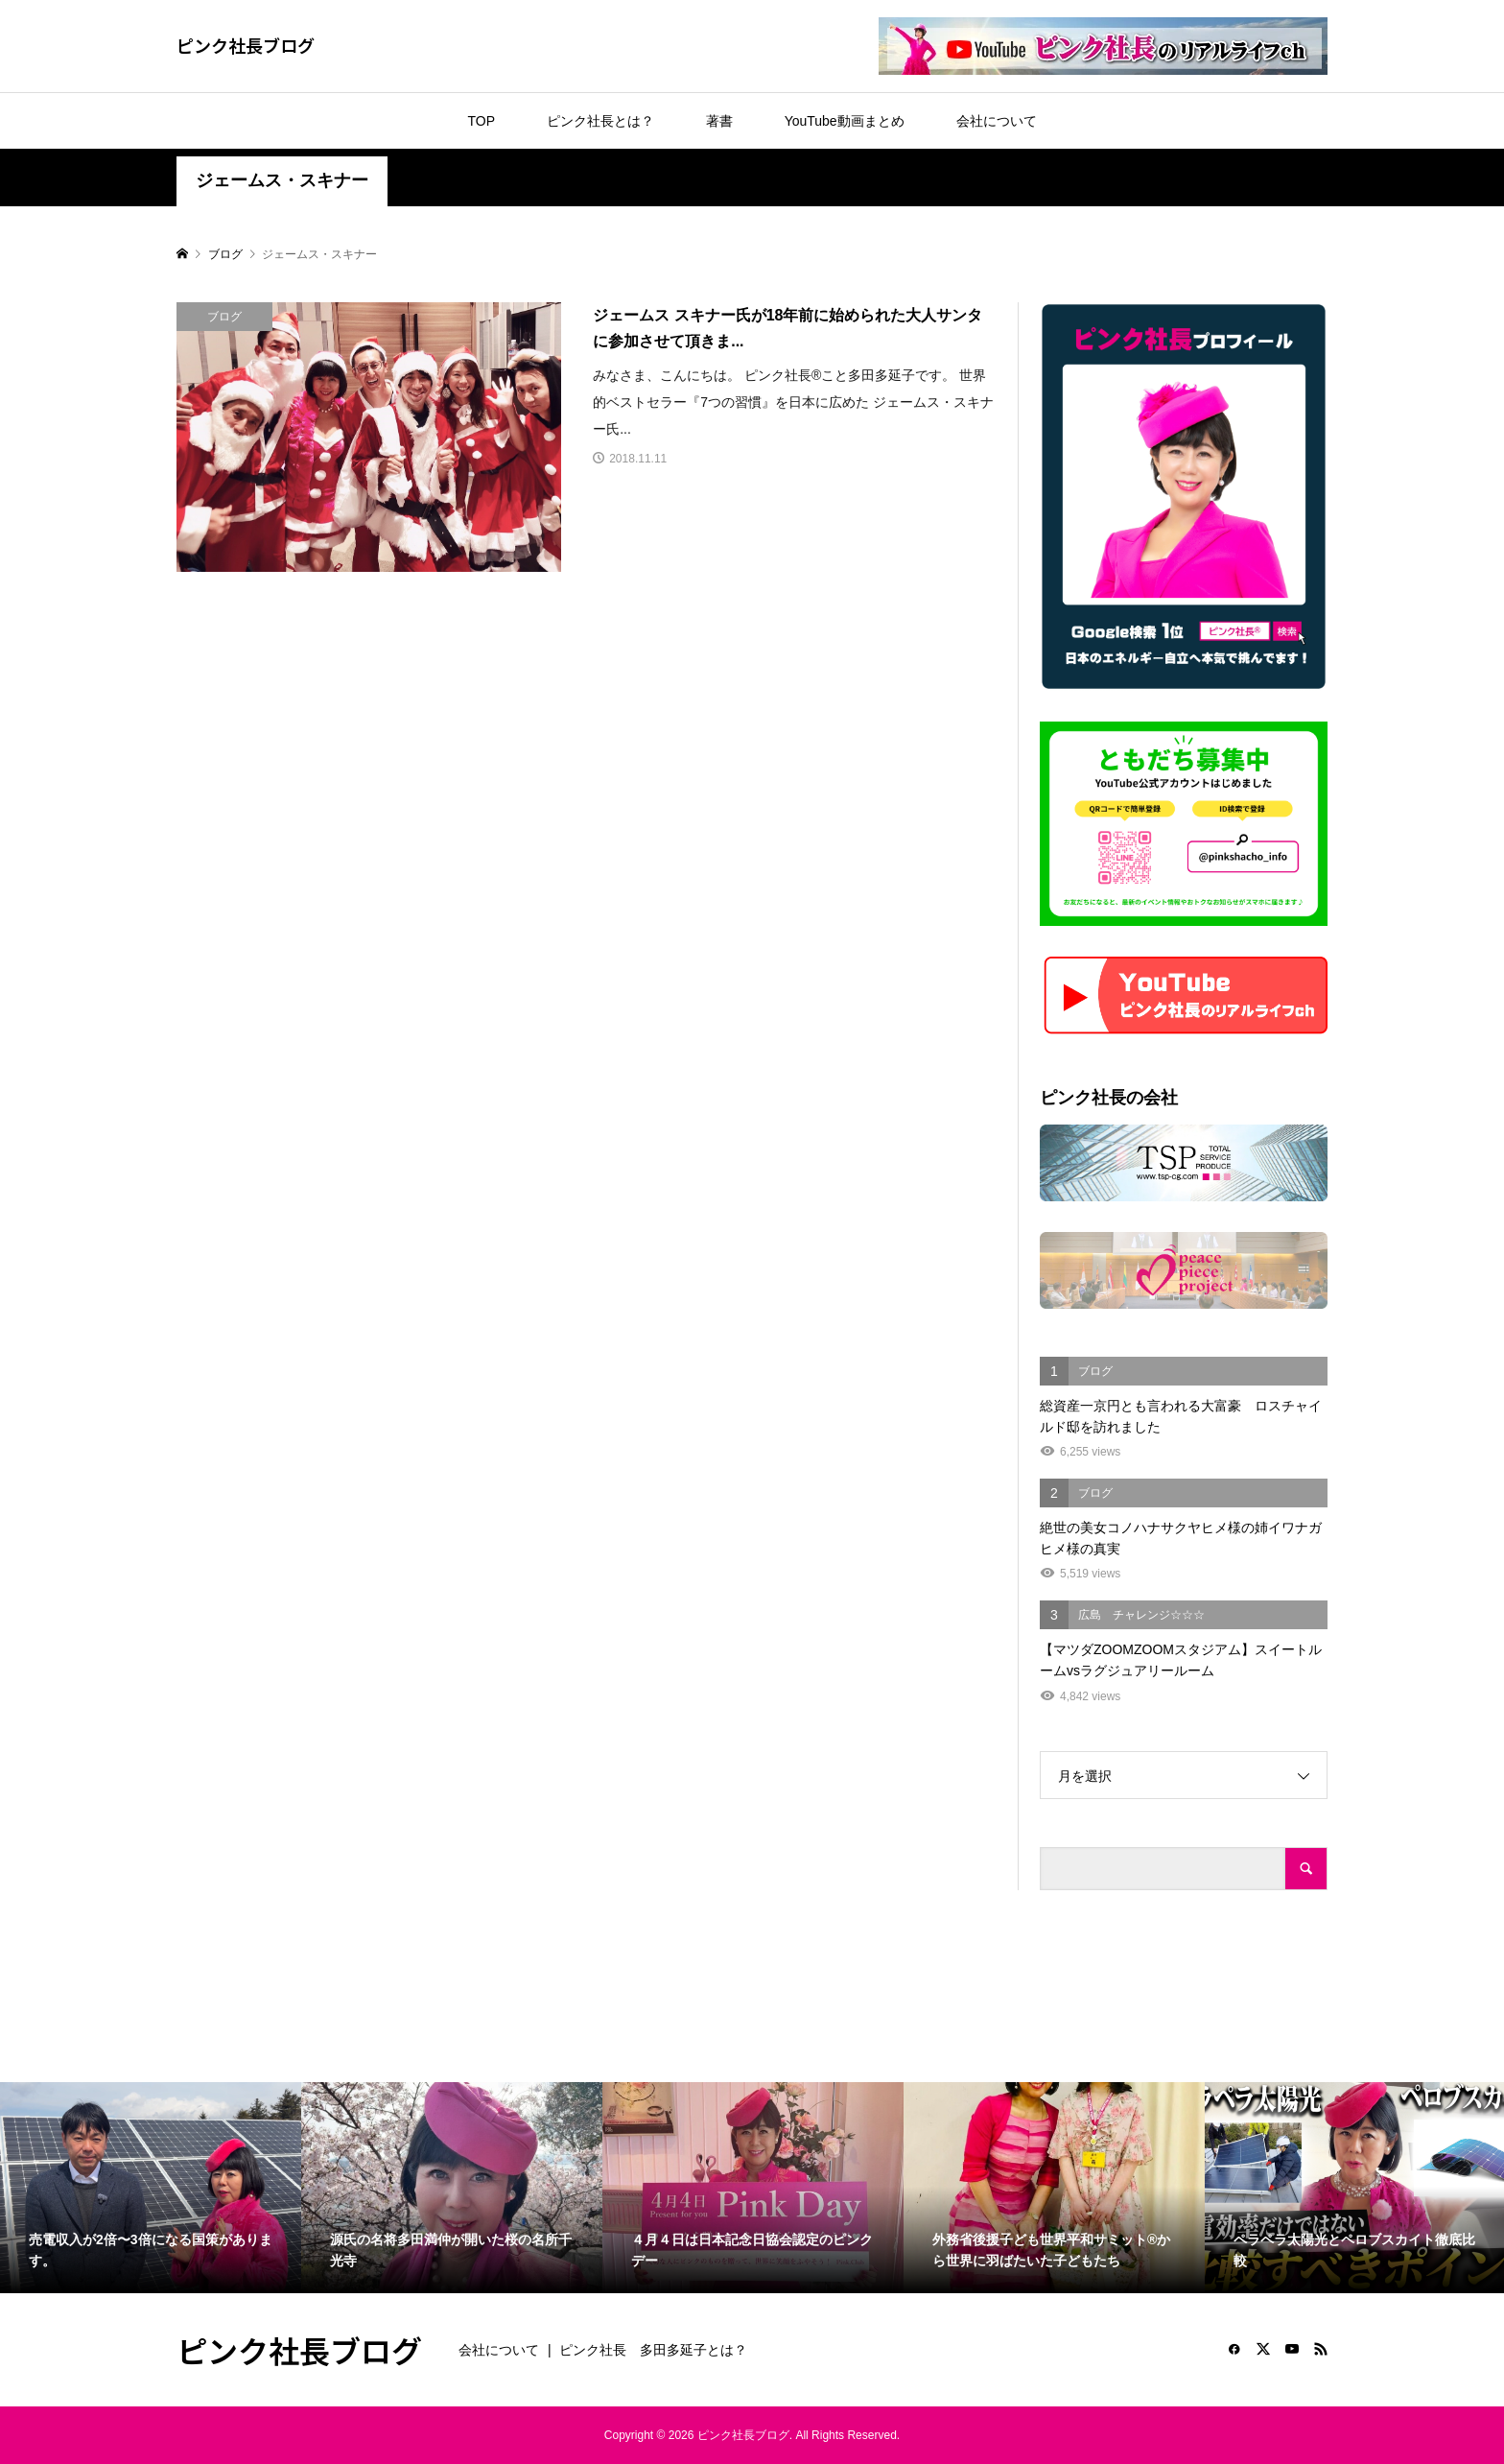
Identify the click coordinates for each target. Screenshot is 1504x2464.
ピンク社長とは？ (600, 121)
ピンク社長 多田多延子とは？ (653, 2349)
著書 (719, 121)
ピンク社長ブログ (245, 45)
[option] (150, 2187)
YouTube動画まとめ (845, 121)
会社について (996, 121)
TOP (481, 121)
